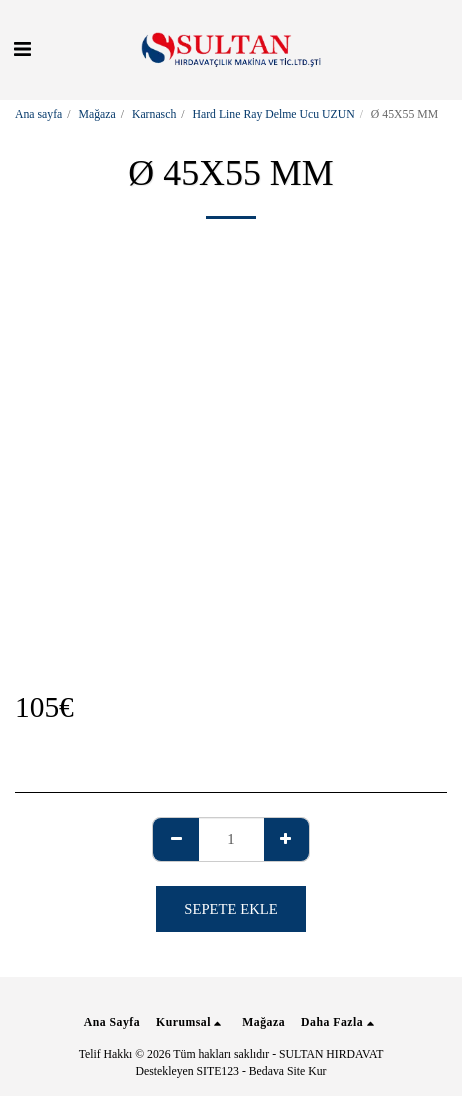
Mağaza (97, 114)
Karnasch (154, 114)
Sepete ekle (230, 909)
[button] (22, 49)
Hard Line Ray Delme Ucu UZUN (273, 114)
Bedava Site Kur (288, 1071)
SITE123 (218, 1071)
